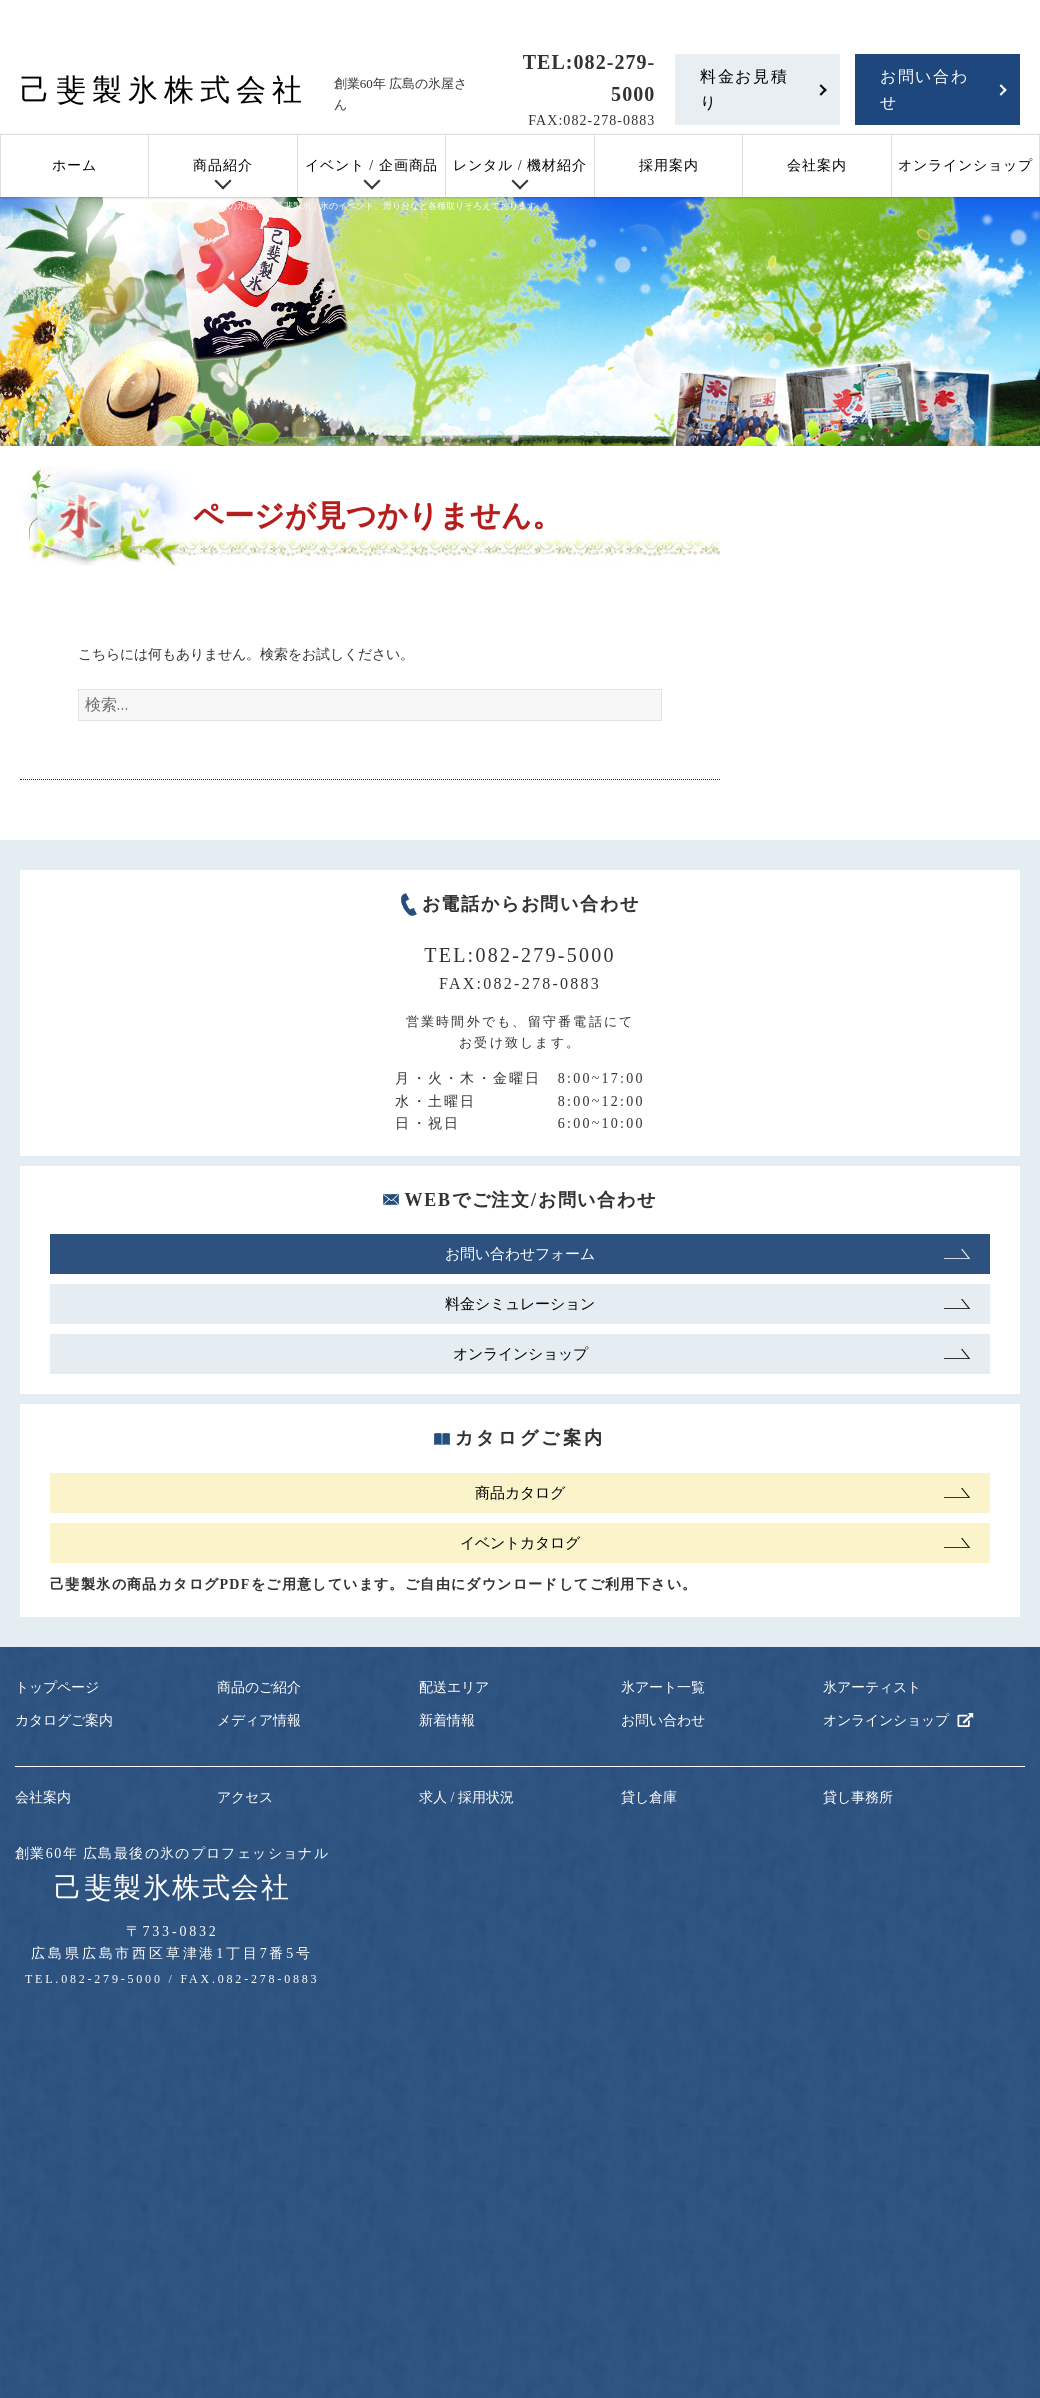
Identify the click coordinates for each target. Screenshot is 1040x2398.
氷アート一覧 (663, 1687)
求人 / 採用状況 (466, 1797)
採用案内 (669, 165)
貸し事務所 (858, 1797)
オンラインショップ (965, 165)
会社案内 (817, 165)
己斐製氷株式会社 (164, 89)
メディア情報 (259, 1720)
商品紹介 (223, 165)
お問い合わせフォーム (520, 1254)
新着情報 (447, 1720)
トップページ (57, 1687)
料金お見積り (744, 89)
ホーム (74, 165)
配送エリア (454, 1687)
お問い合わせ (924, 89)
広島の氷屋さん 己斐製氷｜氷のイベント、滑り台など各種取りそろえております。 (377, 206)
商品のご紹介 (259, 1687)
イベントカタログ (520, 1543)
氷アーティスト (872, 1687)
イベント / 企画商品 (372, 165)
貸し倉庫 (649, 1797)
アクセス (245, 1797)
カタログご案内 (64, 1720)
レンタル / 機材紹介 (520, 165)
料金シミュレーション (520, 1304)
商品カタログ (520, 1493)
